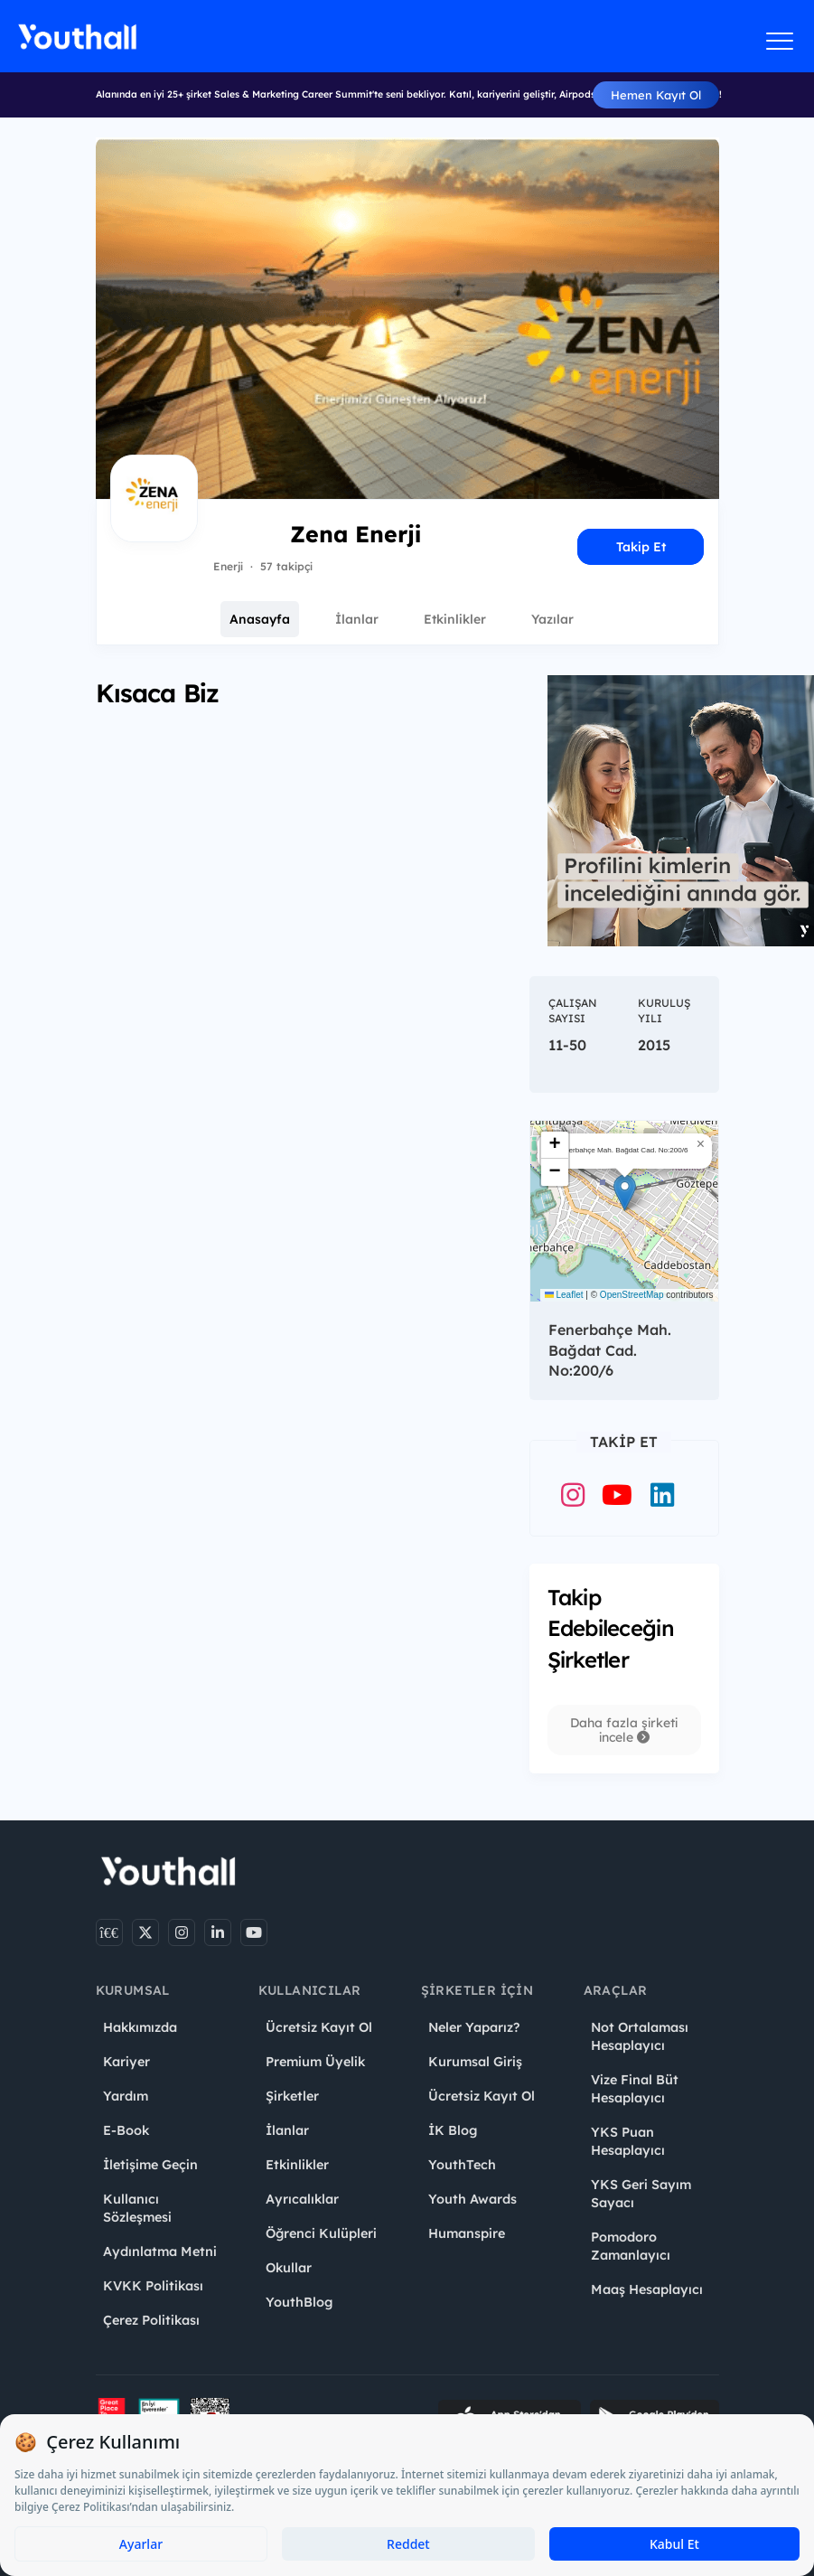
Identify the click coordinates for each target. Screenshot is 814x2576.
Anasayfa (259, 619)
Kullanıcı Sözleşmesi (137, 2208)
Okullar (289, 2268)
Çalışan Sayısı (572, 1010)
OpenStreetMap (632, 1295)
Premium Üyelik (315, 2062)
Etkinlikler (455, 619)
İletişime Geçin (150, 2165)
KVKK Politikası (153, 2286)
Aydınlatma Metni (160, 2251)
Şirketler (292, 2096)
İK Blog (452, 2130)
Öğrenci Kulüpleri (321, 2233)
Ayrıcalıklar (302, 2199)
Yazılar (552, 619)
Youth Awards (472, 2199)
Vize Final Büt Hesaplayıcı (634, 2089)
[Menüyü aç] (780, 41)
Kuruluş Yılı (664, 1010)
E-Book (126, 2130)
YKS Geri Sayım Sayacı (641, 2193)
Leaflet (564, 1295)
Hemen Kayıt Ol (656, 95)
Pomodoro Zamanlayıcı (630, 2246)
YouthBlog (299, 2302)
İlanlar (357, 619)
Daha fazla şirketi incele (624, 1730)
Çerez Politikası (151, 2320)
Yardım (125, 2096)
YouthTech (462, 2165)
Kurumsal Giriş (475, 2062)
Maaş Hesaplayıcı (647, 2289)
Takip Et (641, 547)
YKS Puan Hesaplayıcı (628, 2141)
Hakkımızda (140, 2027)
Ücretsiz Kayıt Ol (319, 2027)
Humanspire (466, 2233)
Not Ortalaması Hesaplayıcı (639, 2036)
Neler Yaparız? (473, 2027)
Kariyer (126, 2062)
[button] (624, 1192)
